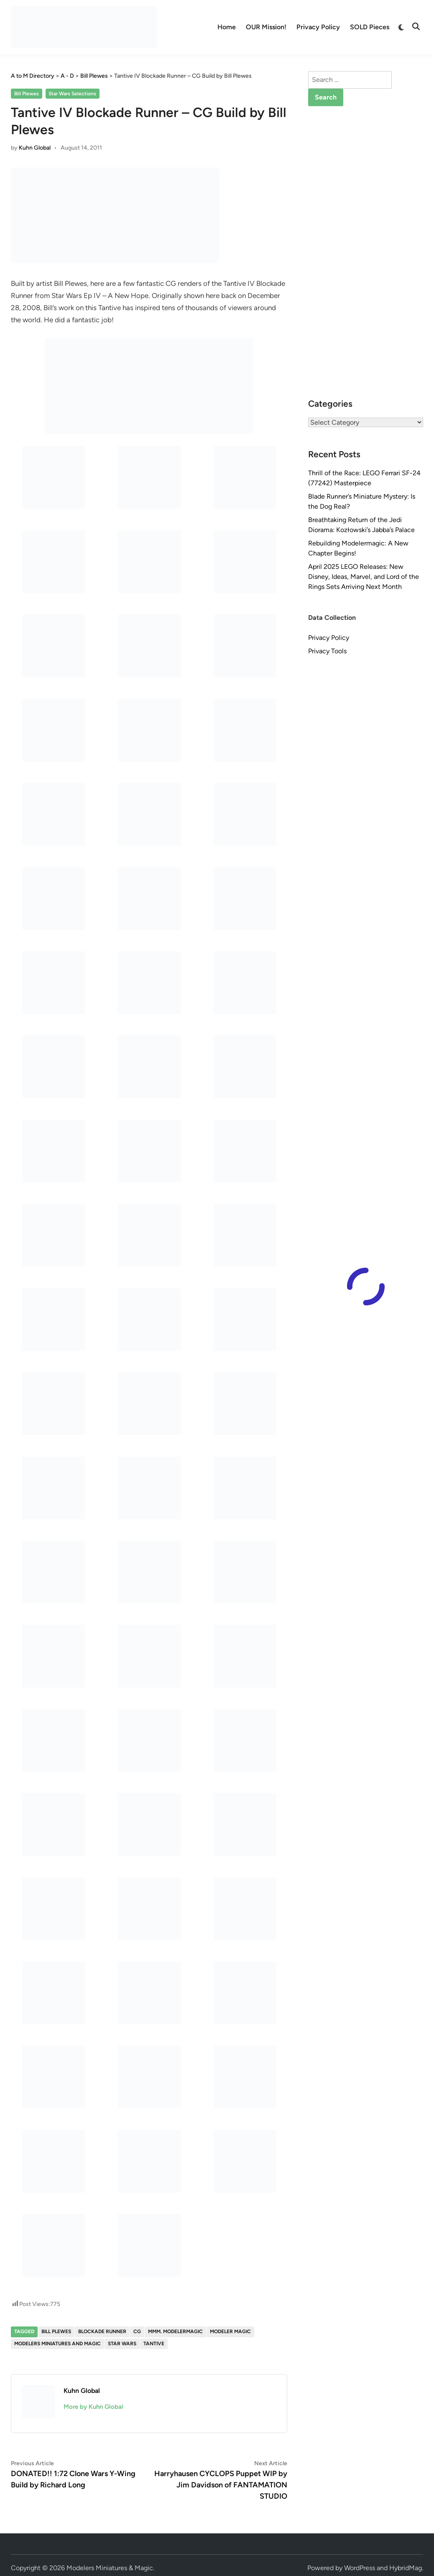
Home (226, 27)
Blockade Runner (102, 2331)
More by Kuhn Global (93, 2406)
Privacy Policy (318, 27)
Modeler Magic (230, 2331)
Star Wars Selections (72, 94)
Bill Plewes (26, 94)
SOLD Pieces (369, 27)
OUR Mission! (266, 27)
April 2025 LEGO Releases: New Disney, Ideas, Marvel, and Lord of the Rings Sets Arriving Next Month (363, 577)
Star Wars (122, 2344)
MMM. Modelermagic (175, 2331)
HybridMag (405, 2568)
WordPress (359, 2568)
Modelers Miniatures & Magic (109, 2568)
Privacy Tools (327, 651)
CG (137, 2331)
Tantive (153, 2344)
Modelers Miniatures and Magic (57, 2344)
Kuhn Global (35, 147)
